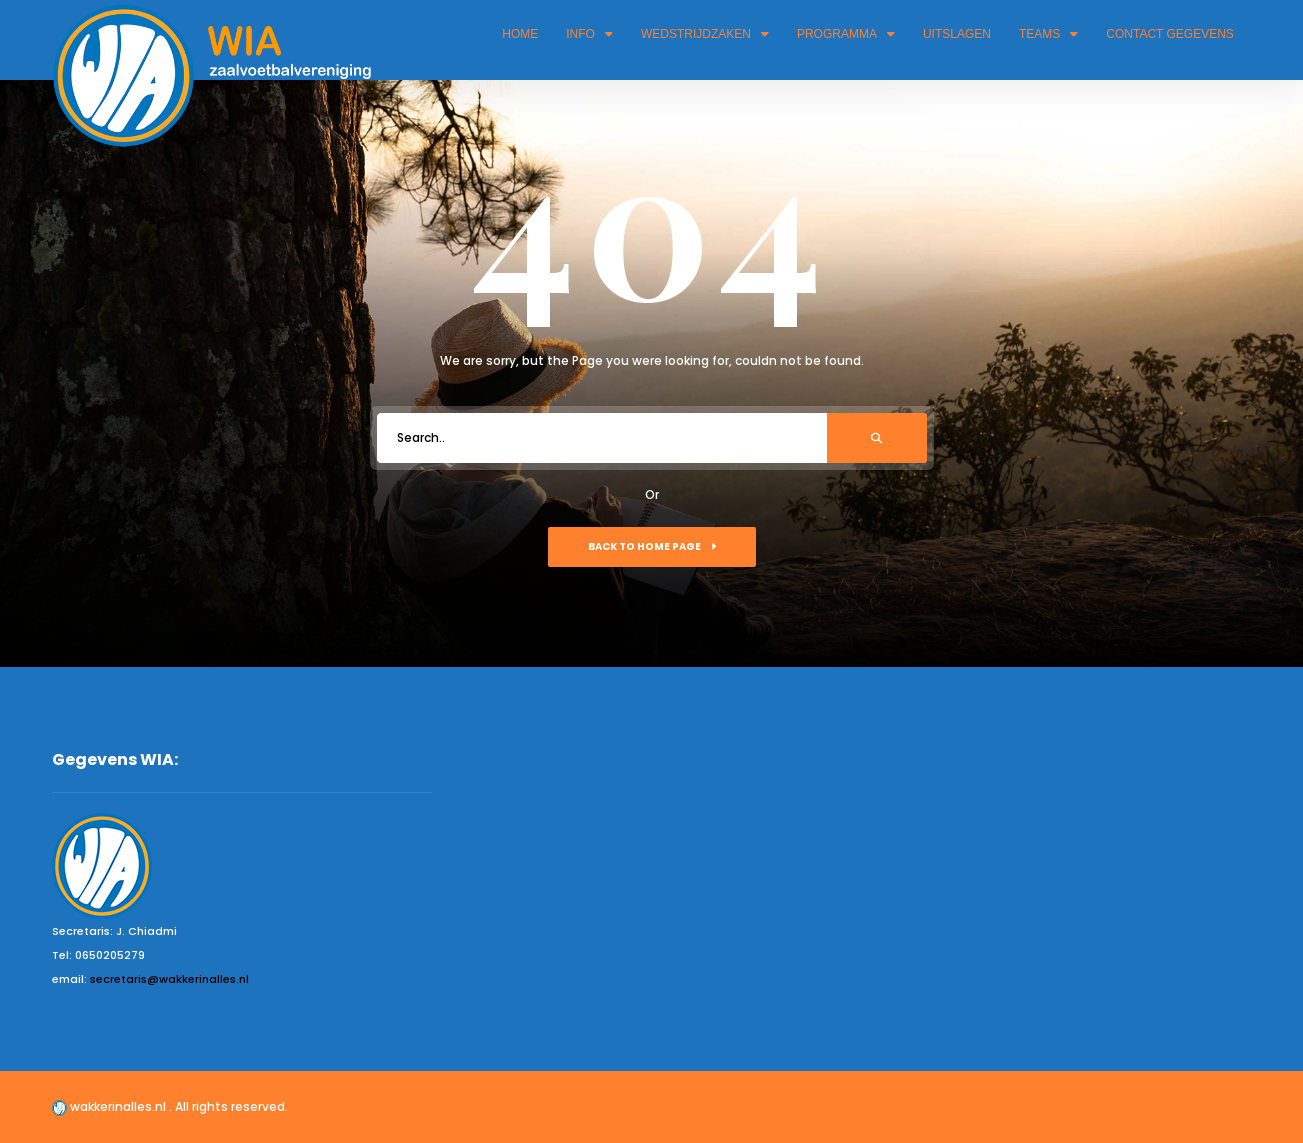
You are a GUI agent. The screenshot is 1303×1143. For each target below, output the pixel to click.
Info (589, 34)
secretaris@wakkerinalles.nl (169, 979)
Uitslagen (957, 34)
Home (520, 34)
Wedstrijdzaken (705, 34)
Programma (846, 34)
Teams (1048, 34)
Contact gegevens (1170, 34)
